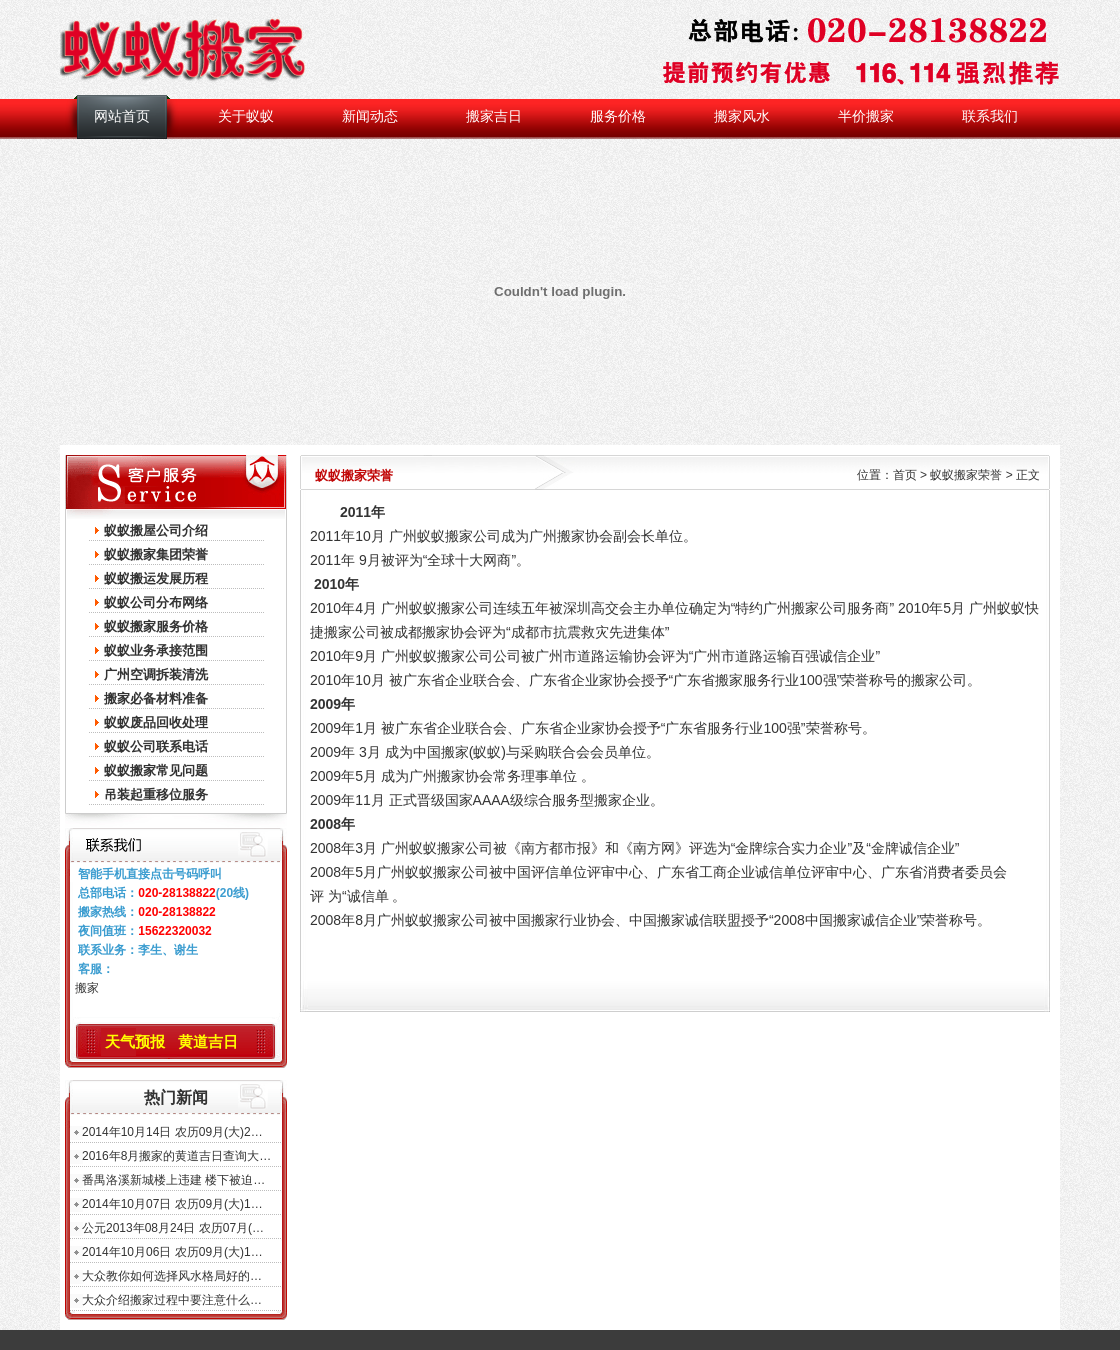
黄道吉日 (208, 1041)
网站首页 (122, 116)
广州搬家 (557, 536)
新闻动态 (370, 116)
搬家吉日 (494, 116)
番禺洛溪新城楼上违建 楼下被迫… (173, 1180)
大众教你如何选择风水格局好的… (172, 1276)
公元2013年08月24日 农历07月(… (173, 1228)
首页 (905, 475)
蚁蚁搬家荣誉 (966, 475)
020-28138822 (176, 893)
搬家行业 (559, 920)
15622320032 (174, 931)
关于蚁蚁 (246, 116)
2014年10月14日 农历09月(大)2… (172, 1132)
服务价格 (618, 116)
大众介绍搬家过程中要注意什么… (172, 1300)
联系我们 (990, 116)
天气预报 (135, 1041)
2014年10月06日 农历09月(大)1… (172, 1252)
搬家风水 (742, 116)
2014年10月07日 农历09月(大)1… (172, 1204)
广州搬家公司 (805, 608)
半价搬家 (866, 116)
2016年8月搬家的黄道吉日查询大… (176, 1156)
